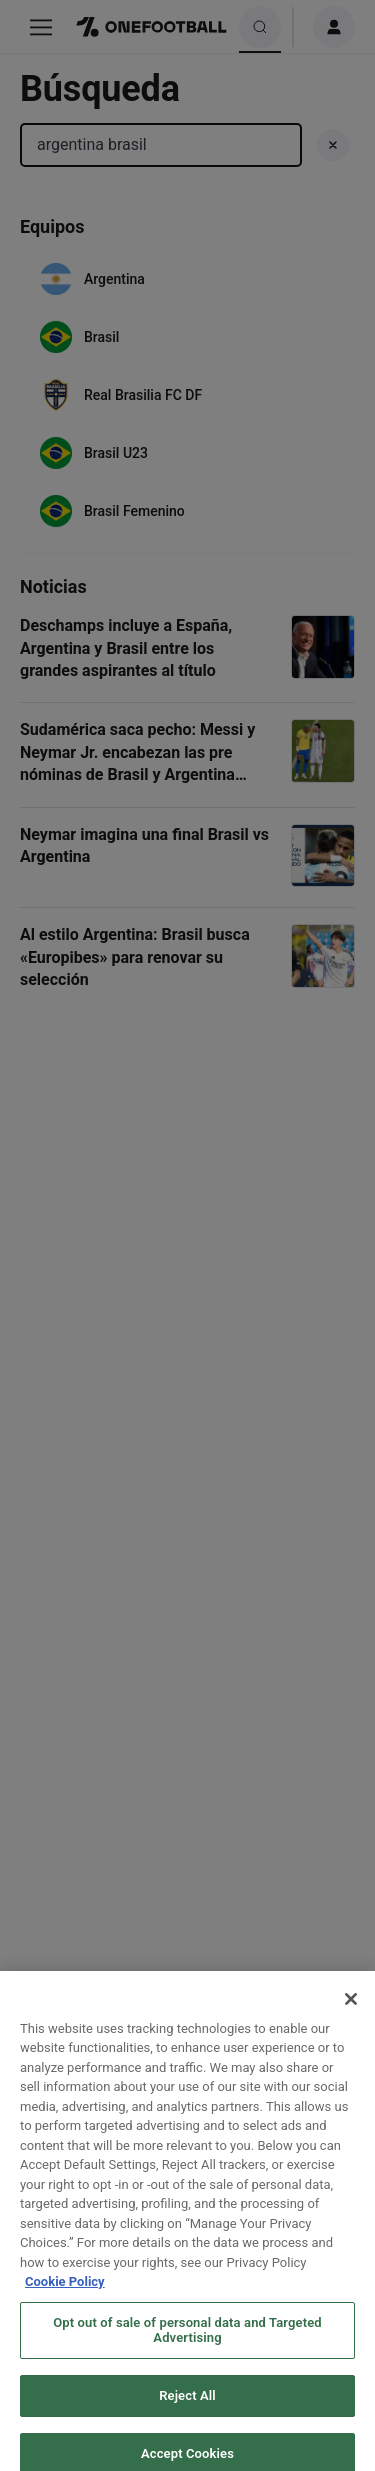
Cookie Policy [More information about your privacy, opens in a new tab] (65, 2295)
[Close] (351, 2012)
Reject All (187, 2409)
